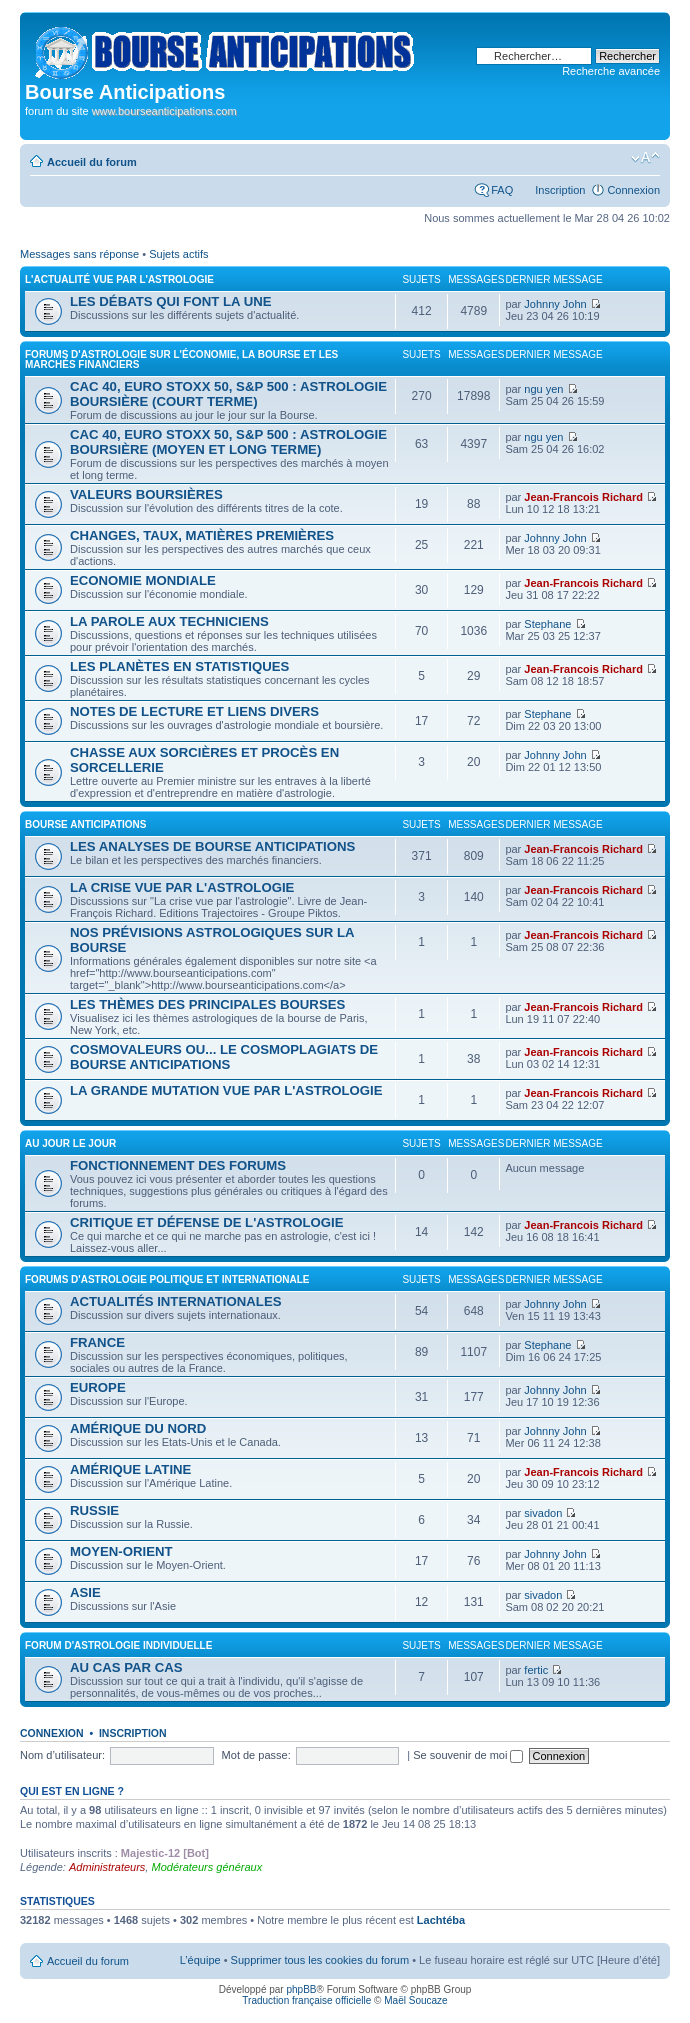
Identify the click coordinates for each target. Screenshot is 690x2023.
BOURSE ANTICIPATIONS (85, 824)
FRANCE (97, 1342)
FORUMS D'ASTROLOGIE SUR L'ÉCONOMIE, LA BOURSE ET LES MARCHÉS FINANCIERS (181, 359)
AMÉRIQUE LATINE (130, 1469)
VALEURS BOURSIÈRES (146, 494)
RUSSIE (94, 1510)
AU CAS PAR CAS (126, 1667)
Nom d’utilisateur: (62, 1755)
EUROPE (98, 1387)
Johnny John (555, 304)
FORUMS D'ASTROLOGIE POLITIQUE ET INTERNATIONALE (167, 1279)
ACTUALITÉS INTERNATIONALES (175, 1301)
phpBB (301, 1989)
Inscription (560, 190)
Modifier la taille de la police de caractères (645, 158)
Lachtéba (441, 1920)
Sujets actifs (178, 254)
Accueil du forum (92, 162)
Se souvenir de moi (468, 1755)
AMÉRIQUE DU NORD (138, 1428)
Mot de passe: (256, 1755)
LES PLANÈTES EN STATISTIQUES (179, 666)
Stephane (547, 624)
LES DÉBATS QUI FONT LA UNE (170, 301)
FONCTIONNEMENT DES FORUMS (178, 1165)
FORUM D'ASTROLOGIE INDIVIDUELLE (118, 1645)
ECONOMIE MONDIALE (143, 580)
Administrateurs (107, 1867)
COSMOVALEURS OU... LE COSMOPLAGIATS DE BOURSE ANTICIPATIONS (224, 1057)
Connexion (633, 190)
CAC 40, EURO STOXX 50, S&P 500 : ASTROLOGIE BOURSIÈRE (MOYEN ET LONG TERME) (228, 442)
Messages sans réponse (79, 254)
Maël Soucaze (415, 2000)
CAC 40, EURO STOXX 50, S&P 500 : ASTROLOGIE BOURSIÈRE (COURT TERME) (228, 394)
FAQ (502, 190)
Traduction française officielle (306, 2000)
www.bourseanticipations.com (164, 111)
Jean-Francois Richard (583, 497)
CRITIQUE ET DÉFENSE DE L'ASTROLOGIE (207, 1222)
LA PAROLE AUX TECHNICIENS (169, 621)
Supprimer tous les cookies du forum (320, 1960)
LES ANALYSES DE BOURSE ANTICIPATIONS (212, 846)
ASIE (85, 1592)
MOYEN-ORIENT (121, 1551)
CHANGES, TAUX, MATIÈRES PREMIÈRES (202, 535)
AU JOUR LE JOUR (70, 1143)
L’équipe (200, 1960)
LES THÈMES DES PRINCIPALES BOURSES (207, 1004)
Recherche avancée (611, 71)
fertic (536, 1670)
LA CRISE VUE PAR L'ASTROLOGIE (182, 887)
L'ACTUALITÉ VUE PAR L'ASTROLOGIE (119, 279)
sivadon (543, 1513)
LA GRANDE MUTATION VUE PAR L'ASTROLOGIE (226, 1090)
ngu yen (543, 389)
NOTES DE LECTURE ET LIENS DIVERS (194, 711)
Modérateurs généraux (206, 1867)
